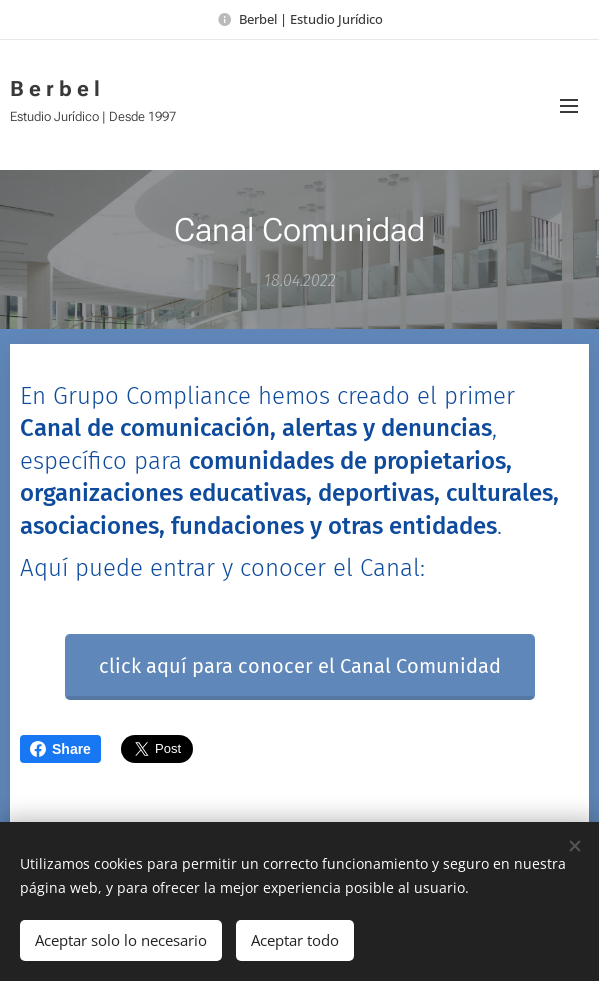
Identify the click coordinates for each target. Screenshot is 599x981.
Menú (569, 106)
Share (60, 749)
